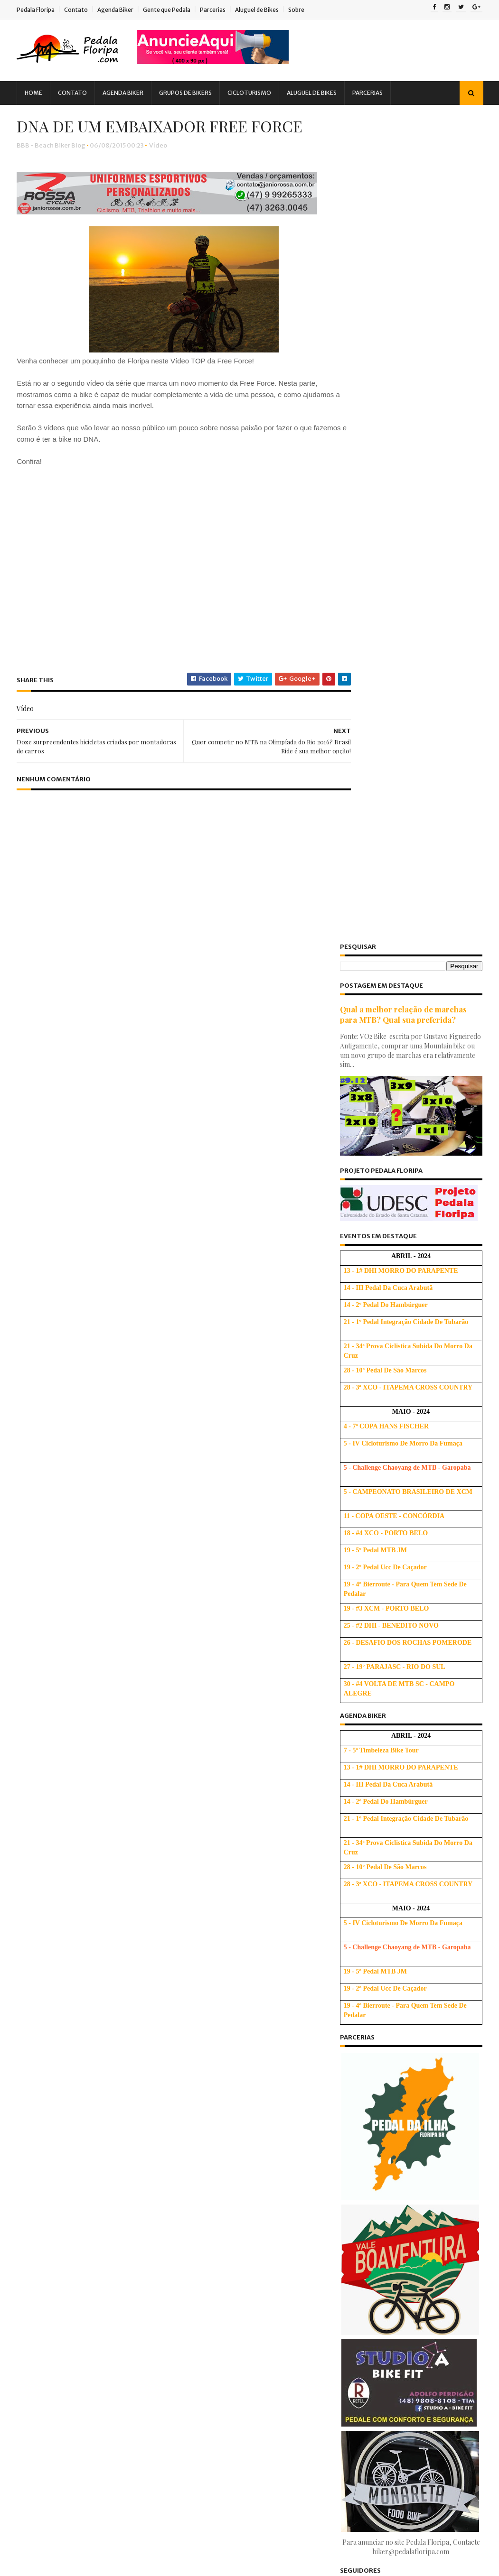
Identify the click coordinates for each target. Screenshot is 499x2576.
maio (359, 2396)
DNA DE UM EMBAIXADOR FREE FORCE (402, 2329)
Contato (81, 9)
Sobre (301, 9)
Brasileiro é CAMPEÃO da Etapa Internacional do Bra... (400, 2224)
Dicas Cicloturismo (56, 2020)
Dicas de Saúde (124, 2020)
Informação (46, 2102)
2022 (351, 1975)
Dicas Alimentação (56, 2004)
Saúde (74, 2200)
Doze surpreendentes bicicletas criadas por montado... (400, 2350)
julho (359, 2370)
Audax (72, 1938)
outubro (365, 2102)
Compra (93, 1971)
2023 (351, 1962)
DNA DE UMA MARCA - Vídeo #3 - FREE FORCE (411, 2266)
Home (38, 92)
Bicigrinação (47, 1954)
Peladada (139, 2168)
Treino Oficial (104, 2217)
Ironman (138, 2102)
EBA (140, 2036)
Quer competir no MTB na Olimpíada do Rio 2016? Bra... (408, 2308)
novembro (368, 2089)
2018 (351, 2026)
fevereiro (367, 2435)
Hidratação (93, 2086)
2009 (352, 2529)
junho (360, 2383)
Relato (38, 2200)
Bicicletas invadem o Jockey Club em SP (412, 2187)
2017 (351, 2039)
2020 (352, 2001)
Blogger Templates (129, 2564)
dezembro (368, 2077)
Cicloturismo (254, 92)
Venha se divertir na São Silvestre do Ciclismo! (407, 2245)
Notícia (101, 2135)
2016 (351, 2052)
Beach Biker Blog (363, 1881)
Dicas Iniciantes (52, 2036)
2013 (351, 2477)
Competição (47, 1971)
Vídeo (163, 169)
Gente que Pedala (172, 9)
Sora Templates (74, 2564)
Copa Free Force (52, 1987)
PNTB (80, 2184)
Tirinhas (111, 2200)
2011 (350, 2503)
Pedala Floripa (41, 9)
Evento (38, 2053)
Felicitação (81, 2053)
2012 (351, 2490)
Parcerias (218, 9)
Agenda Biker (121, 9)
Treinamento (48, 2217)
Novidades (45, 2151)
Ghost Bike (44, 2086)
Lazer (36, 2118)
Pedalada (94, 2168)
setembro (367, 2116)
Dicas (139, 1987)
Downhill (105, 2036)
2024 (351, 1949)
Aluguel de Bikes (262, 9)
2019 (351, 2014)
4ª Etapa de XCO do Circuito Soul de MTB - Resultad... (407, 2204)
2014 (351, 2464)
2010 (351, 2516)
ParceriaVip (46, 2168)
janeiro (363, 2448)
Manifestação (82, 2118)
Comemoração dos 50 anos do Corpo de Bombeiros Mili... (409, 2287)
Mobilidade (136, 2118)
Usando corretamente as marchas (270, 2127)
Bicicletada (115, 1938)
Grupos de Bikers (190, 92)
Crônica (103, 1987)
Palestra (90, 2151)
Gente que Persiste (127, 2069)
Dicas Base (117, 2004)
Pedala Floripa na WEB (386, 2173)
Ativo (343, 1871)
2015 (351, 2065)
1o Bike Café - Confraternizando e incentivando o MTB (403, 2144)
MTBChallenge (51, 2135)
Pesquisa (42, 2184)
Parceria (130, 2151)
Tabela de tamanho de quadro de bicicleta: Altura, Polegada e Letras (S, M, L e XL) (268, 1945)
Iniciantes (95, 2102)
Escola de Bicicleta (365, 1862)
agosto (363, 2128)
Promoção (120, 2184)
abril (359, 2409)
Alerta (37, 1938)
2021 (351, 1987)
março (362, 2422)
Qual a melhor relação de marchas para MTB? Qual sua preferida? (398, 187)
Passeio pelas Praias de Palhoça (400, 2161)
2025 (351, 1936)
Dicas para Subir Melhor (256, 2012)
